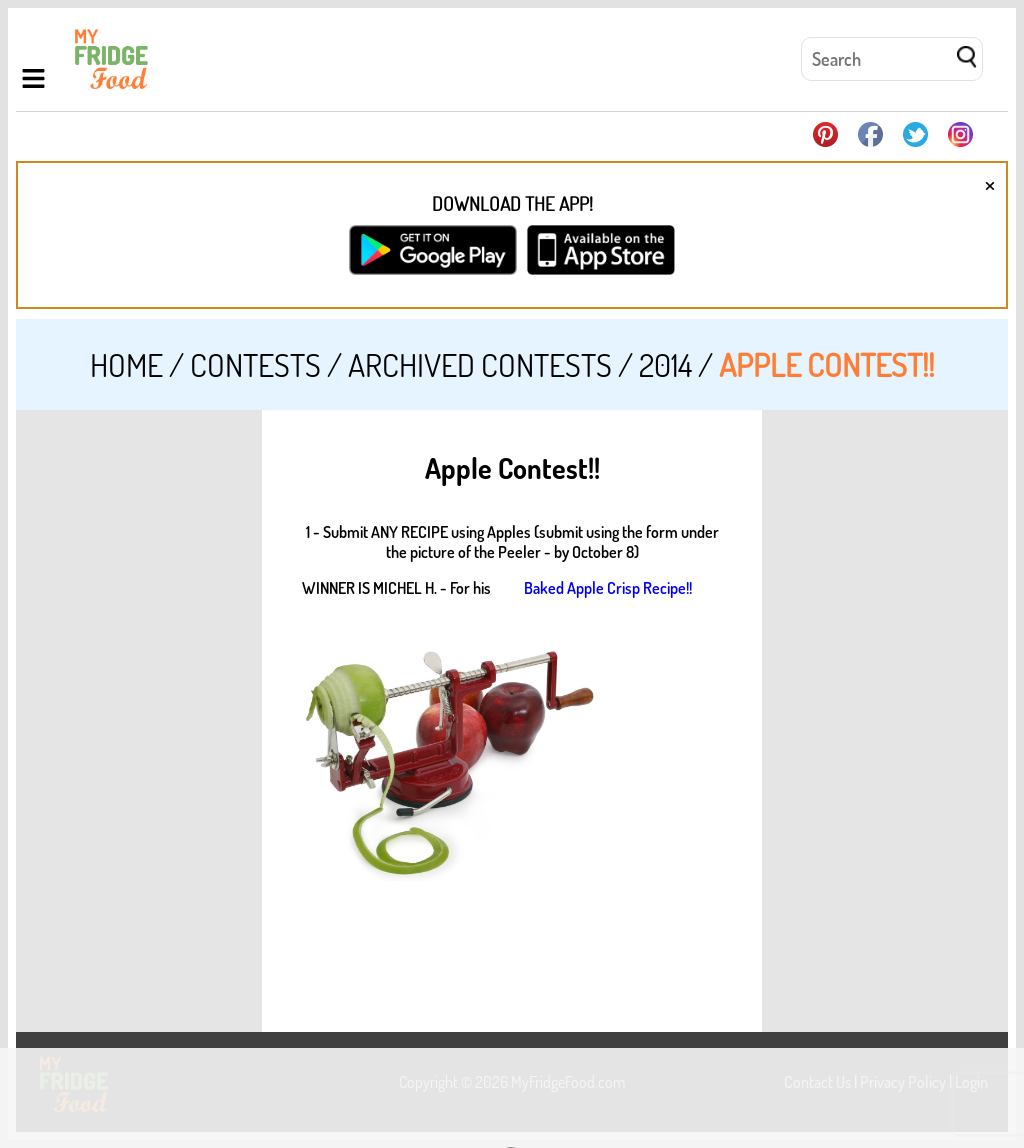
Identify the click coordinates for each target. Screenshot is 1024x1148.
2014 (665, 364)
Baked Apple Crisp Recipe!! (608, 588)
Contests (255, 364)
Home (126, 364)
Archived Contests (480, 364)
